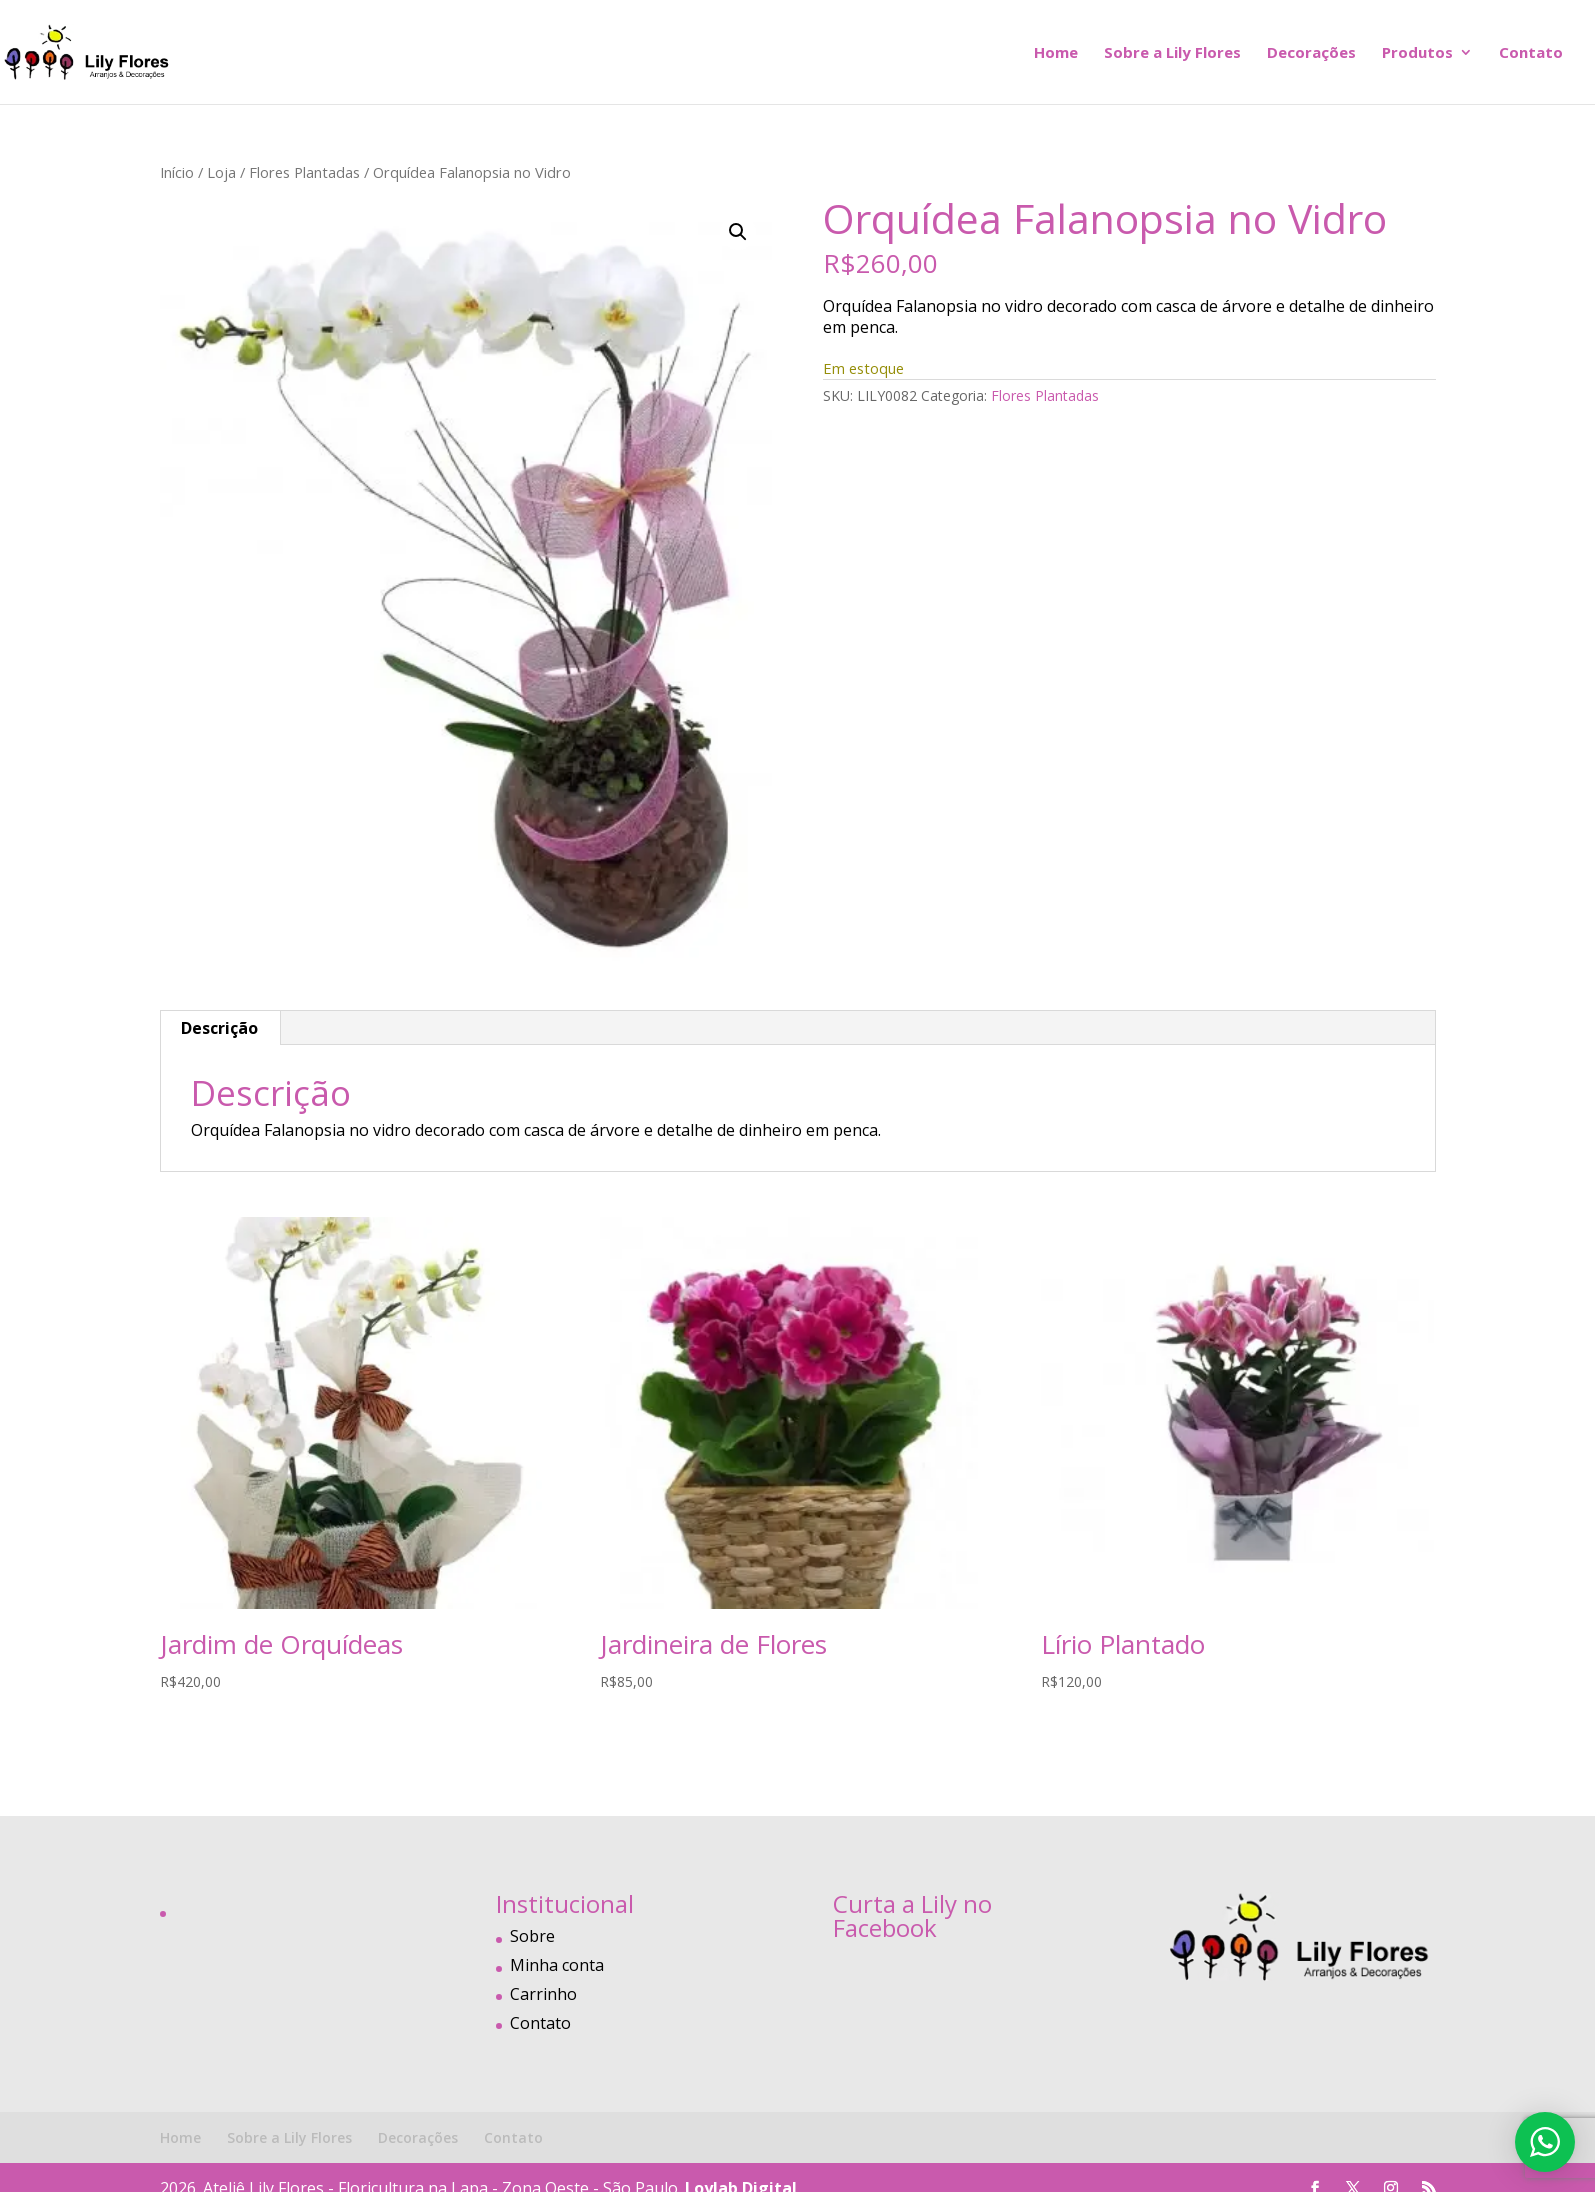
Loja (221, 172)
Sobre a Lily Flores (1172, 53)
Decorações (1311, 53)
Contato (1531, 53)
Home (1056, 53)
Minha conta (557, 1965)
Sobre (532, 1936)
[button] (738, 232)
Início (177, 172)
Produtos (1417, 53)
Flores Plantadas (304, 172)
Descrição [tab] (219, 1028)
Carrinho (543, 1994)
